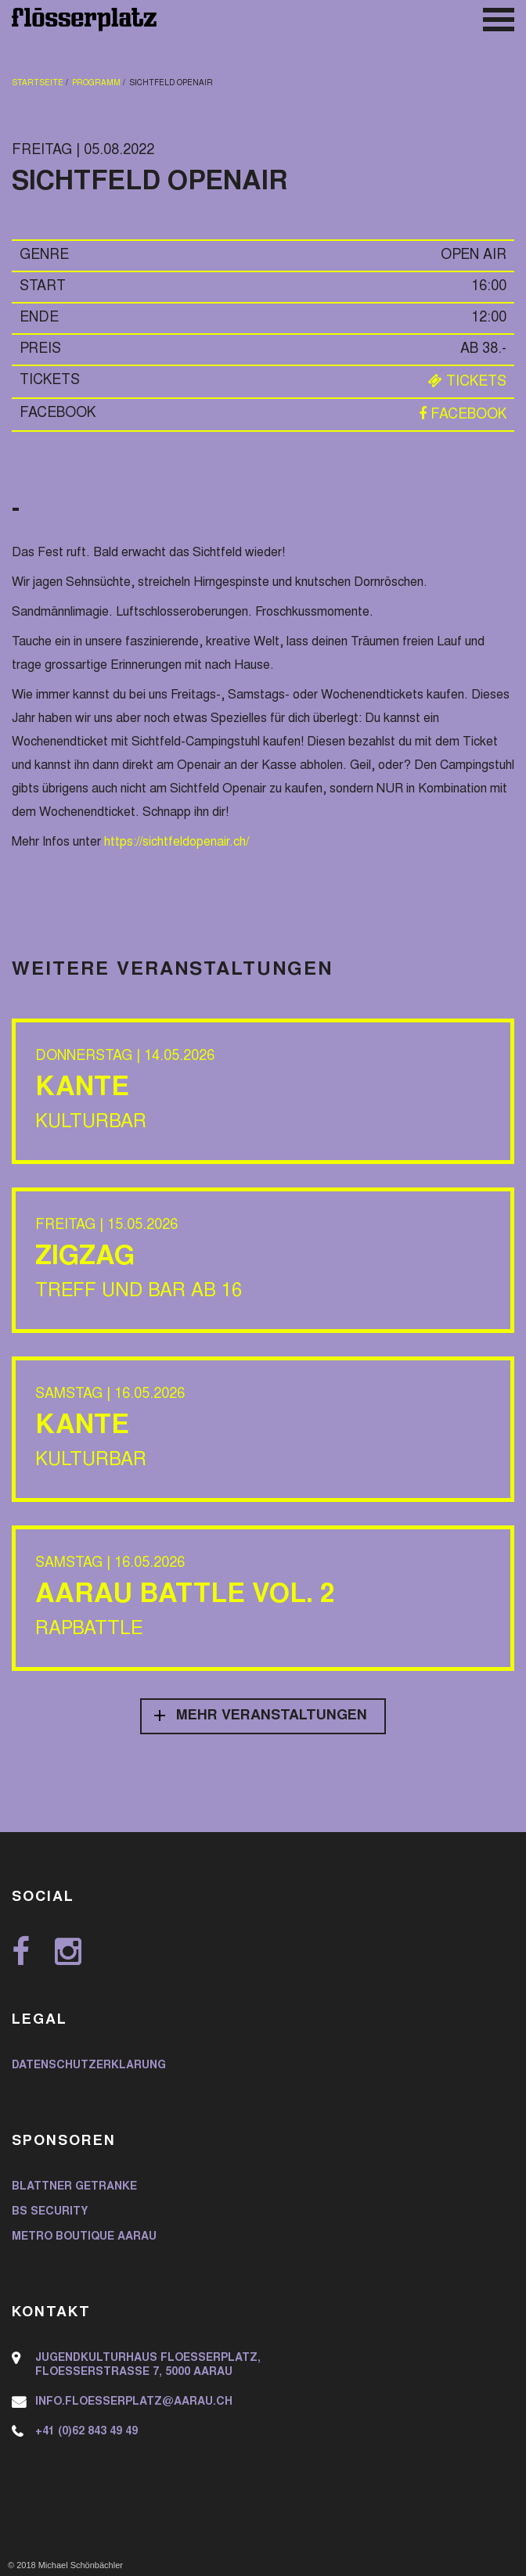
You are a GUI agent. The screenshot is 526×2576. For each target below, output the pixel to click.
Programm (96, 84)
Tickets (467, 382)
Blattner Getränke (74, 2187)
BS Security (50, 2212)
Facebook (462, 415)
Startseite (37, 84)
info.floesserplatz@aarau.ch (133, 2402)
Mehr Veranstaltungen (271, 1716)
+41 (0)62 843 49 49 (86, 2432)
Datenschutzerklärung (89, 2065)
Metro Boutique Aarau (84, 2237)
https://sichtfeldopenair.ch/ (176, 842)
